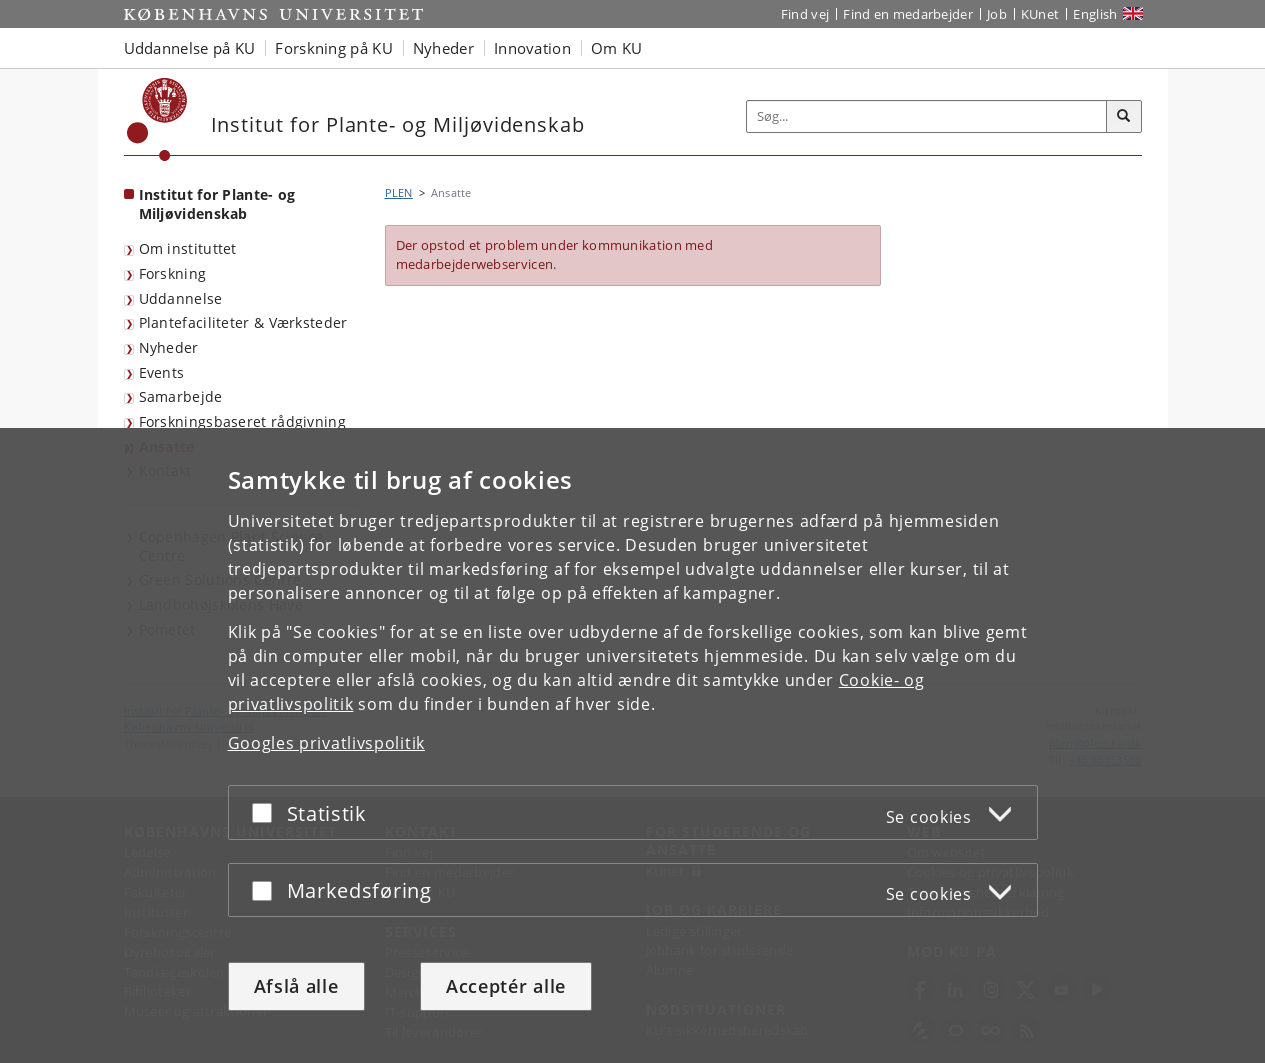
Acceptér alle (506, 986)
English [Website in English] (1095, 14)
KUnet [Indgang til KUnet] (1040, 14)
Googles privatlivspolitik (327, 743)
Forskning (173, 273)
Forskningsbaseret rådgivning (242, 421)
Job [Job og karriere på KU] (997, 14)
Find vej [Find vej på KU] (805, 14)
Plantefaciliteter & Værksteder (243, 322)
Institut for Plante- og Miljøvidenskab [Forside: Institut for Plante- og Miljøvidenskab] (217, 204)
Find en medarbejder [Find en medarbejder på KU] (908, 14)
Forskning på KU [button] (334, 48)
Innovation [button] (532, 48)
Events (162, 372)
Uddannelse (181, 298)
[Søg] (1124, 117)
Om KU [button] (617, 48)
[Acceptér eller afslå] (267, 812)
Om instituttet (188, 248)
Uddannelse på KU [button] (190, 48)
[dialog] (632, 745)
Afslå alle (296, 986)
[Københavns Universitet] (157, 119)
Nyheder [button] (443, 48)
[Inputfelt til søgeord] (927, 116)
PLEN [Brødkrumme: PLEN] (399, 192)
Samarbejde (181, 396)
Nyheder (169, 347)
